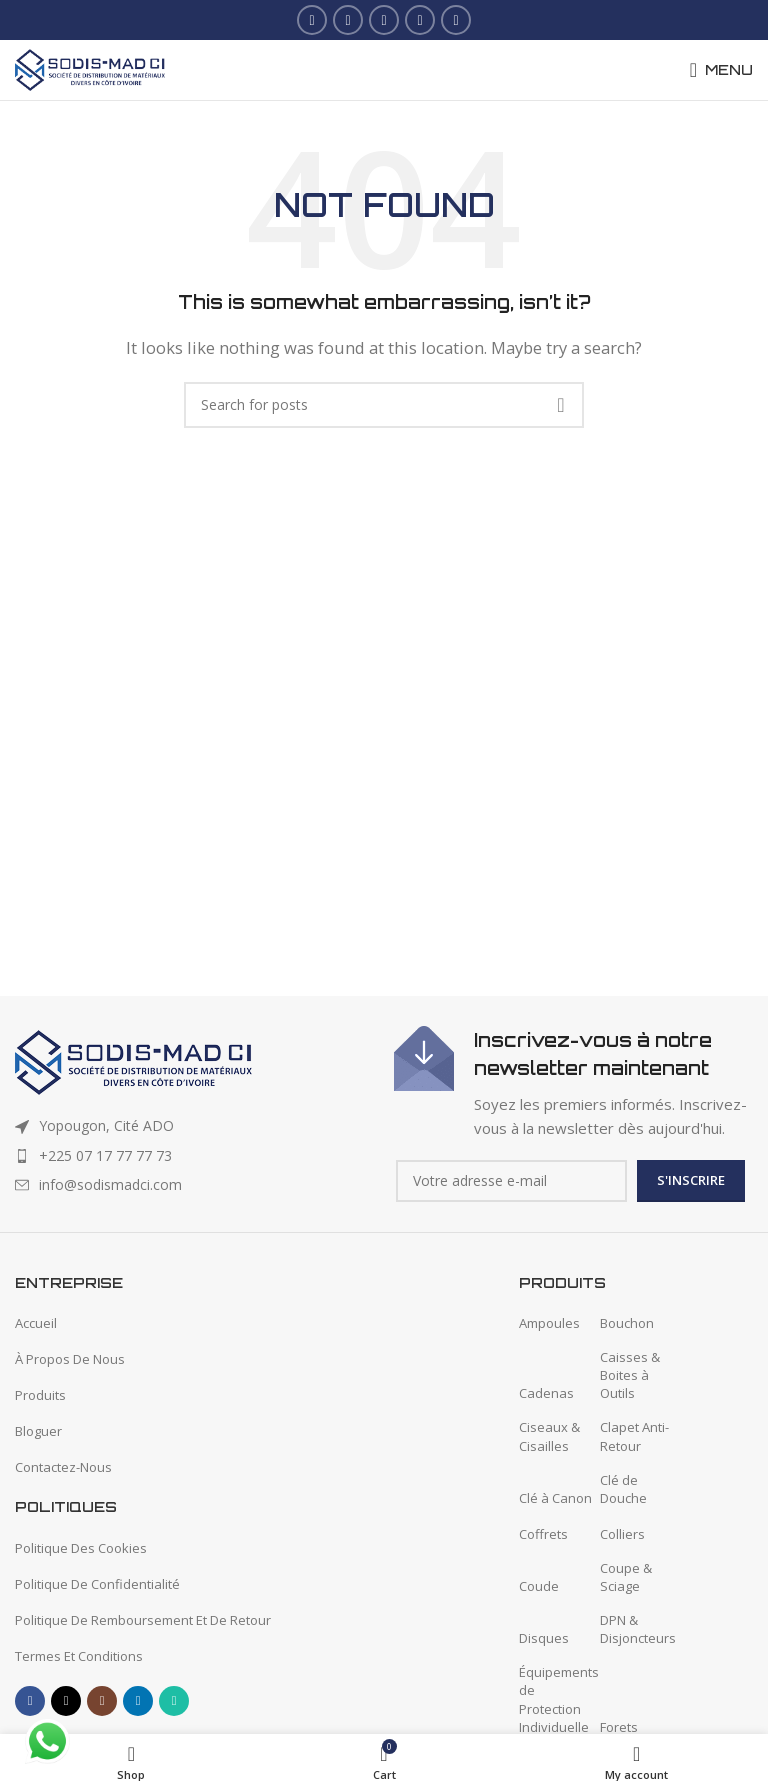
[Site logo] (90, 68)
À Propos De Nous (70, 1359)
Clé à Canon (555, 1498)
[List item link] (194, 1156)
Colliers (622, 1534)
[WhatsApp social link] (456, 20)
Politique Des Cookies (81, 1548)
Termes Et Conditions (79, 1656)
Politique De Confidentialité (97, 1584)
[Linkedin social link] (420, 20)
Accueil (36, 1323)
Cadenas (546, 1393)
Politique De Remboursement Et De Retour (143, 1620)
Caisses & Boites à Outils (630, 1375)
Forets (619, 1727)
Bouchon (627, 1323)
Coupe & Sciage (626, 1577)
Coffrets (543, 1534)
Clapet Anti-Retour (634, 1436)
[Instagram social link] (384, 20)
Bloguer (38, 1431)
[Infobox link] (573, 1083)
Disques (544, 1638)
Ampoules (549, 1323)
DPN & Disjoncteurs (638, 1629)
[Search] (384, 405)
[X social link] (348, 20)
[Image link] (133, 1061)
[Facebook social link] (312, 20)
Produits (40, 1395)
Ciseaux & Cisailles (549, 1436)
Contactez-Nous (63, 1467)
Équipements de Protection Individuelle (559, 1699)
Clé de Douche (623, 1489)
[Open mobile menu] (721, 70)
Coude (539, 1586)
